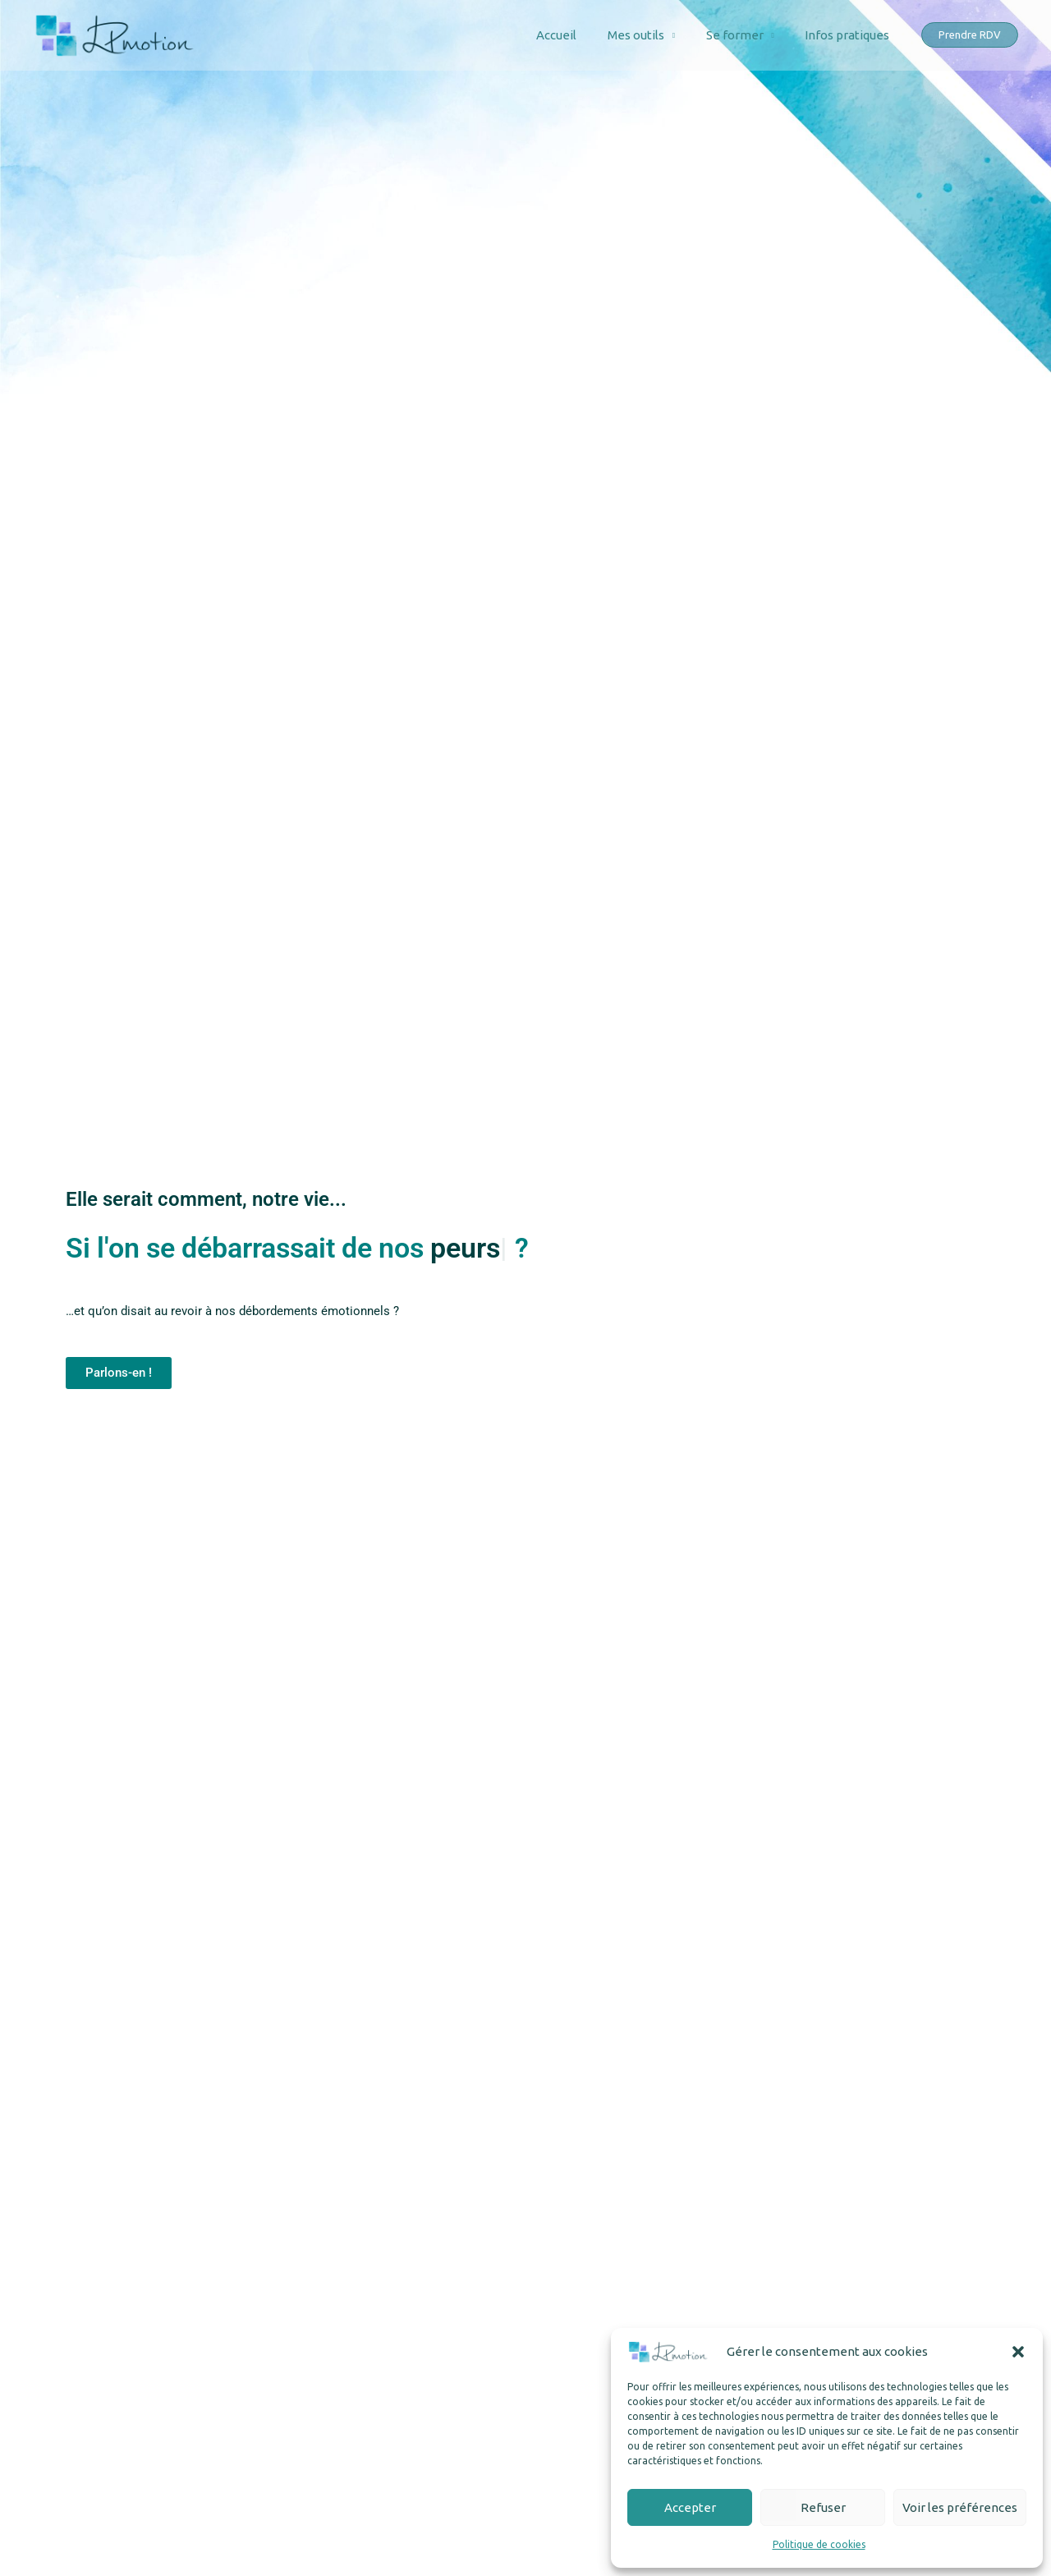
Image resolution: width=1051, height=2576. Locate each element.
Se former (744, 35)
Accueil (578, 35)
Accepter (690, 2507)
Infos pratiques (850, 35)
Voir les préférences (959, 2507)
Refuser (823, 2507)
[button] (1018, 2352)
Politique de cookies (819, 2544)
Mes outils (650, 35)
